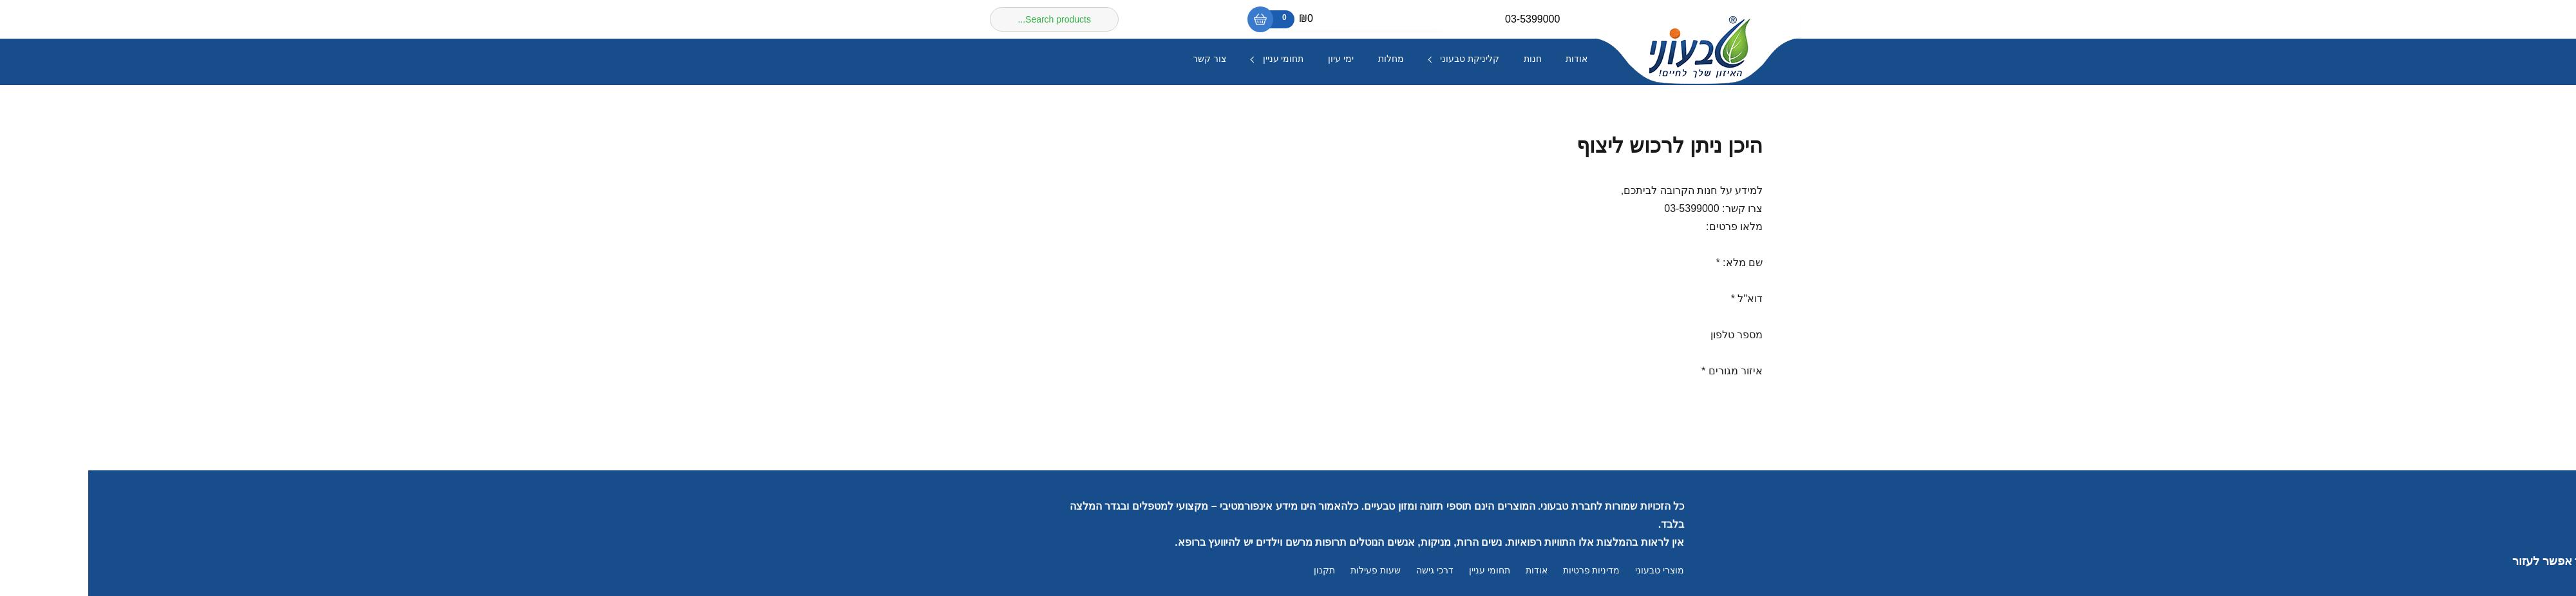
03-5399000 (1444, 19)
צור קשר (1121, 59)
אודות (1488, 59)
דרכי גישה (1346, 570)
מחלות (1303, 59)
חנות (1444, 59)
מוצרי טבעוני (1571, 570)
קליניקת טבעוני (1381, 59)
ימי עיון (1252, 59)
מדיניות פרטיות (1503, 570)
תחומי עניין (1195, 59)
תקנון (1236, 570)
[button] (2543, 561)
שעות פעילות (1287, 570)
